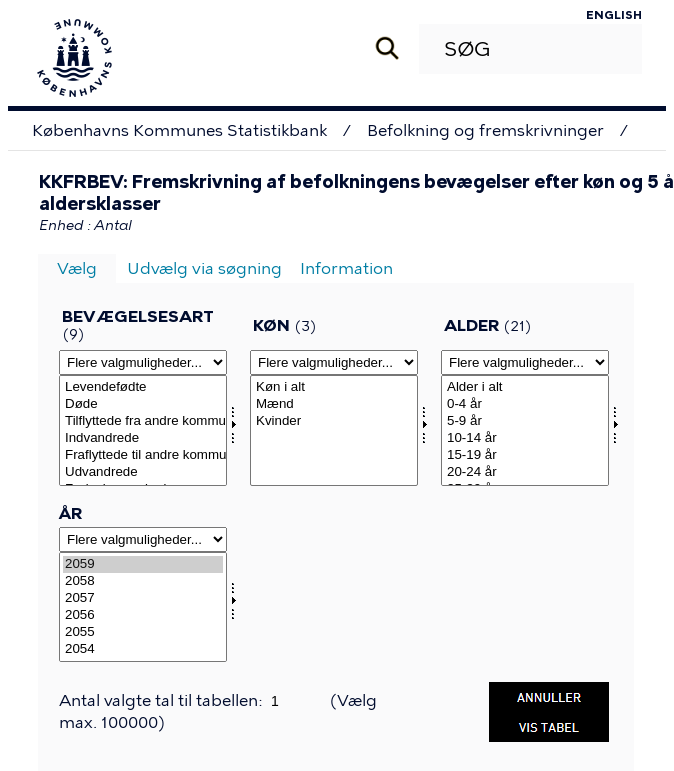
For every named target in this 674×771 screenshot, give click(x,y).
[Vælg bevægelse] (143, 430)
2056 (143, 615)
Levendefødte (143, 387)
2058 (143, 581)
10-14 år (525, 438)
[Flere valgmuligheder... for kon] (334, 362)
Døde (143, 404)
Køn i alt (334, 387)
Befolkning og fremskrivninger (485, 130)
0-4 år (525, 404)
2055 (143, 632)
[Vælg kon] (334, 430)
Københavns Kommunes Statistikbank (179, 130)
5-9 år (525, 421)
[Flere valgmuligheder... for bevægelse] (143, 362)
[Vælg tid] (143, 607)
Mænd (334, 404)
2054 (143, 649)
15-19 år (525, 455)
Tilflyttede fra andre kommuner (143, 421)
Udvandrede (143, 472)
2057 (143, 598)
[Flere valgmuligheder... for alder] (525, 362)
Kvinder (334, 421)
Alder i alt (525, 387)
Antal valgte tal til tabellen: (162, 700)
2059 (143, 564)
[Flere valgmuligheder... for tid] (143, 539)
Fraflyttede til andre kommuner (143, 455)
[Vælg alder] (525, 430)
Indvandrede (143, 438)
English (614, 15)
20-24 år (525, 472)
